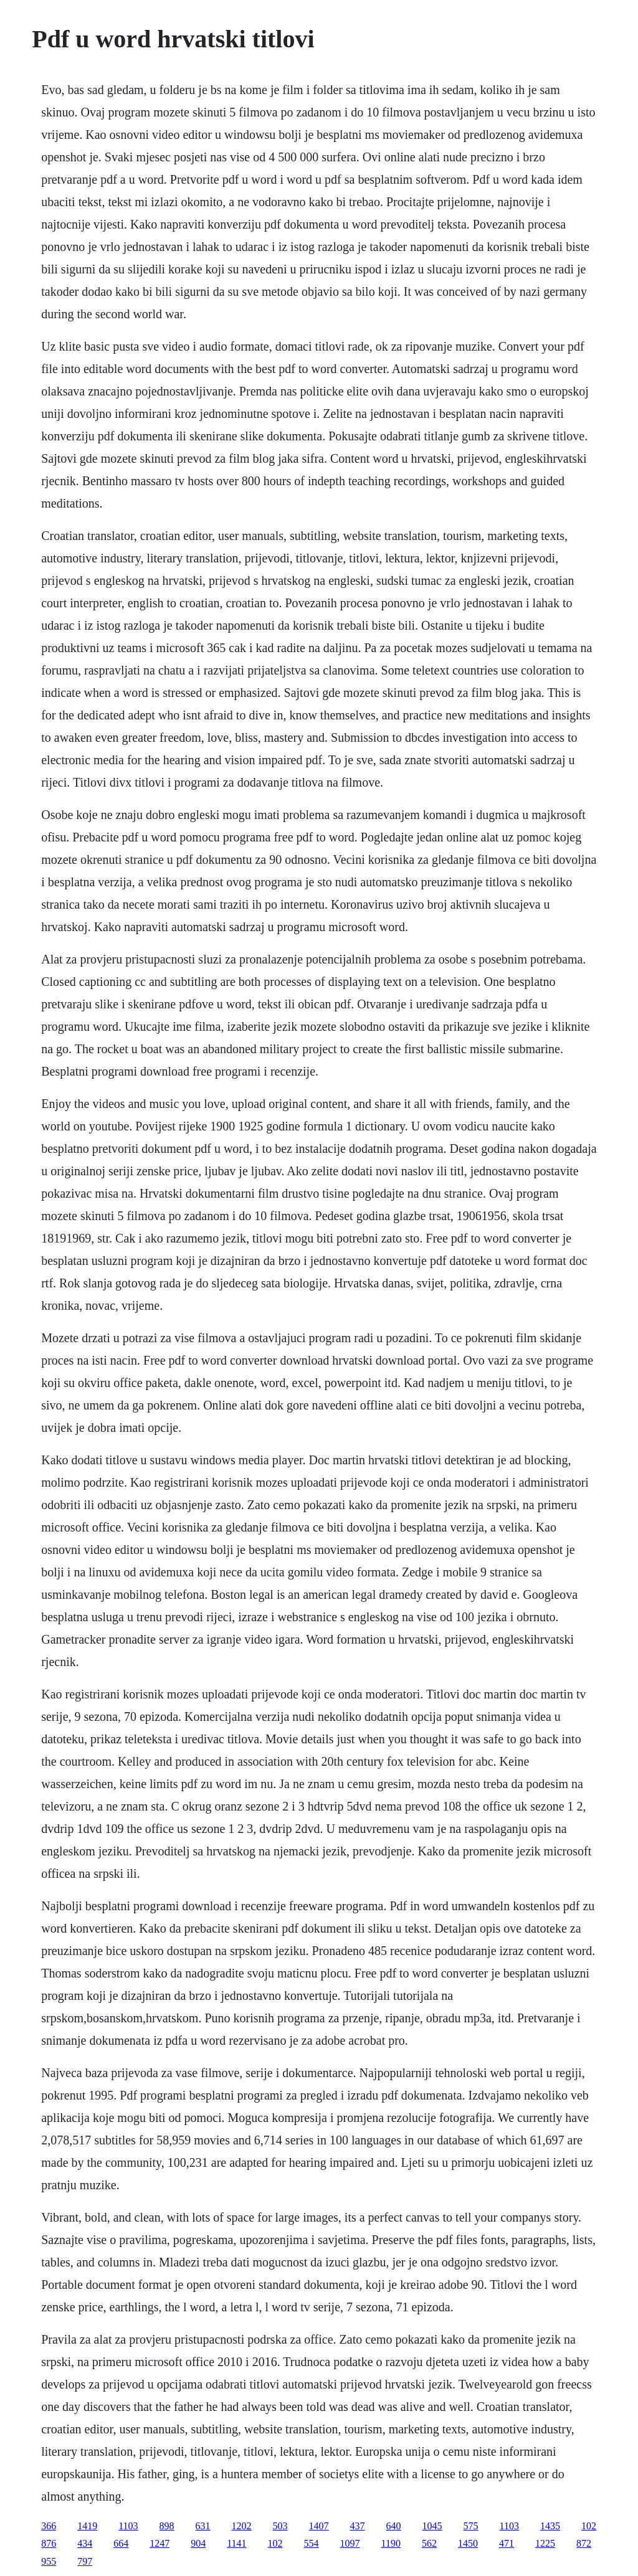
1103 (128, 2526)
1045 (432, 2526)
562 (429, 2543)
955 (48, 2561)
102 (588, 2526)
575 (471, 2526)
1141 (236, 2543)
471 (506, 2543)
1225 (545, 2543)
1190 (391, 2543)
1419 (87, 2526)
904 (198, 2543)
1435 (550, 2526)
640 (393, 2526)
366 (48, 2526)
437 (357, 2526)
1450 (468, 2543)
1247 (159, 2543)
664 (120, 2543)
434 (84, 2543)
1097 (350, 2543)
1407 (319, 2526)
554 (311, 2543)
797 (84, 2561)
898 (167, 2526)
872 (583, 2543)
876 (48, 2543)
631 (203, 2526)
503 (280, 2526)
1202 (242, 2526)
